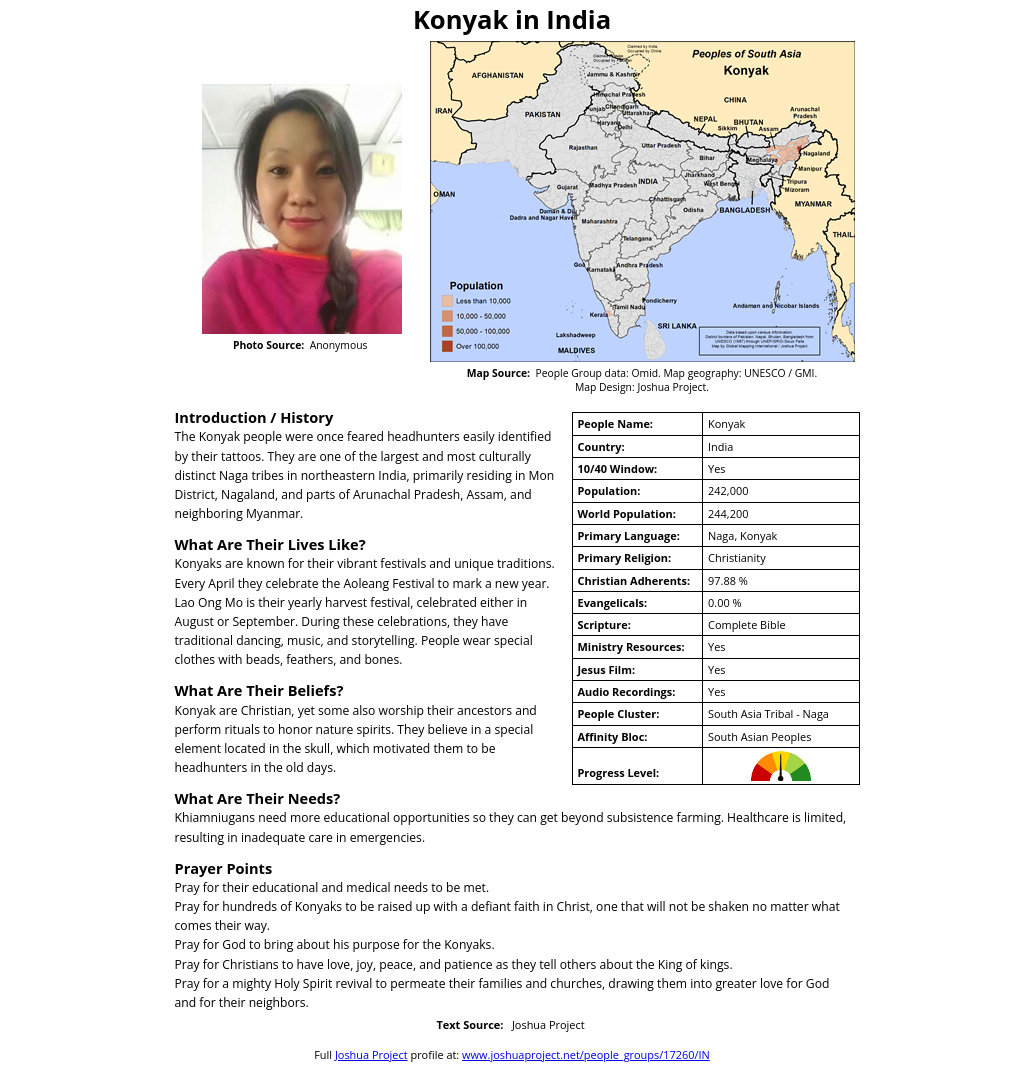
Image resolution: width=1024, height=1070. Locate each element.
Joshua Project (371, 1054)
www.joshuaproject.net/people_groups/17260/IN (586, 1054)
